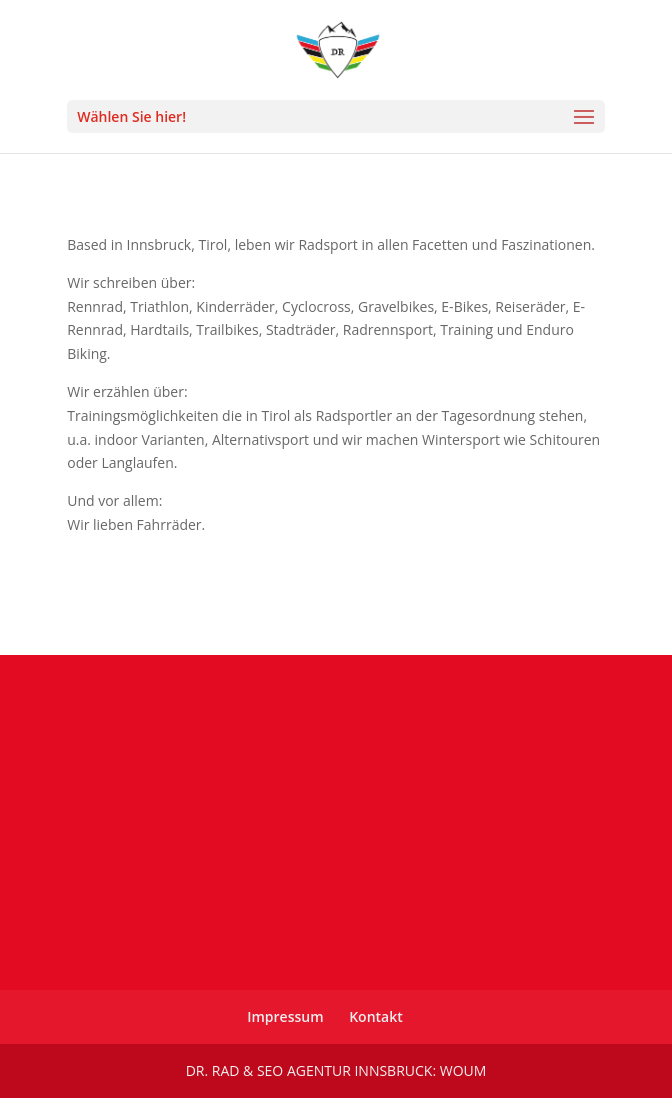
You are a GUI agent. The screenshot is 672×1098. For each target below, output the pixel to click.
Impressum (285, 1016)
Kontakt (376, 1016)
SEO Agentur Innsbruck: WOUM (371, 1070)
